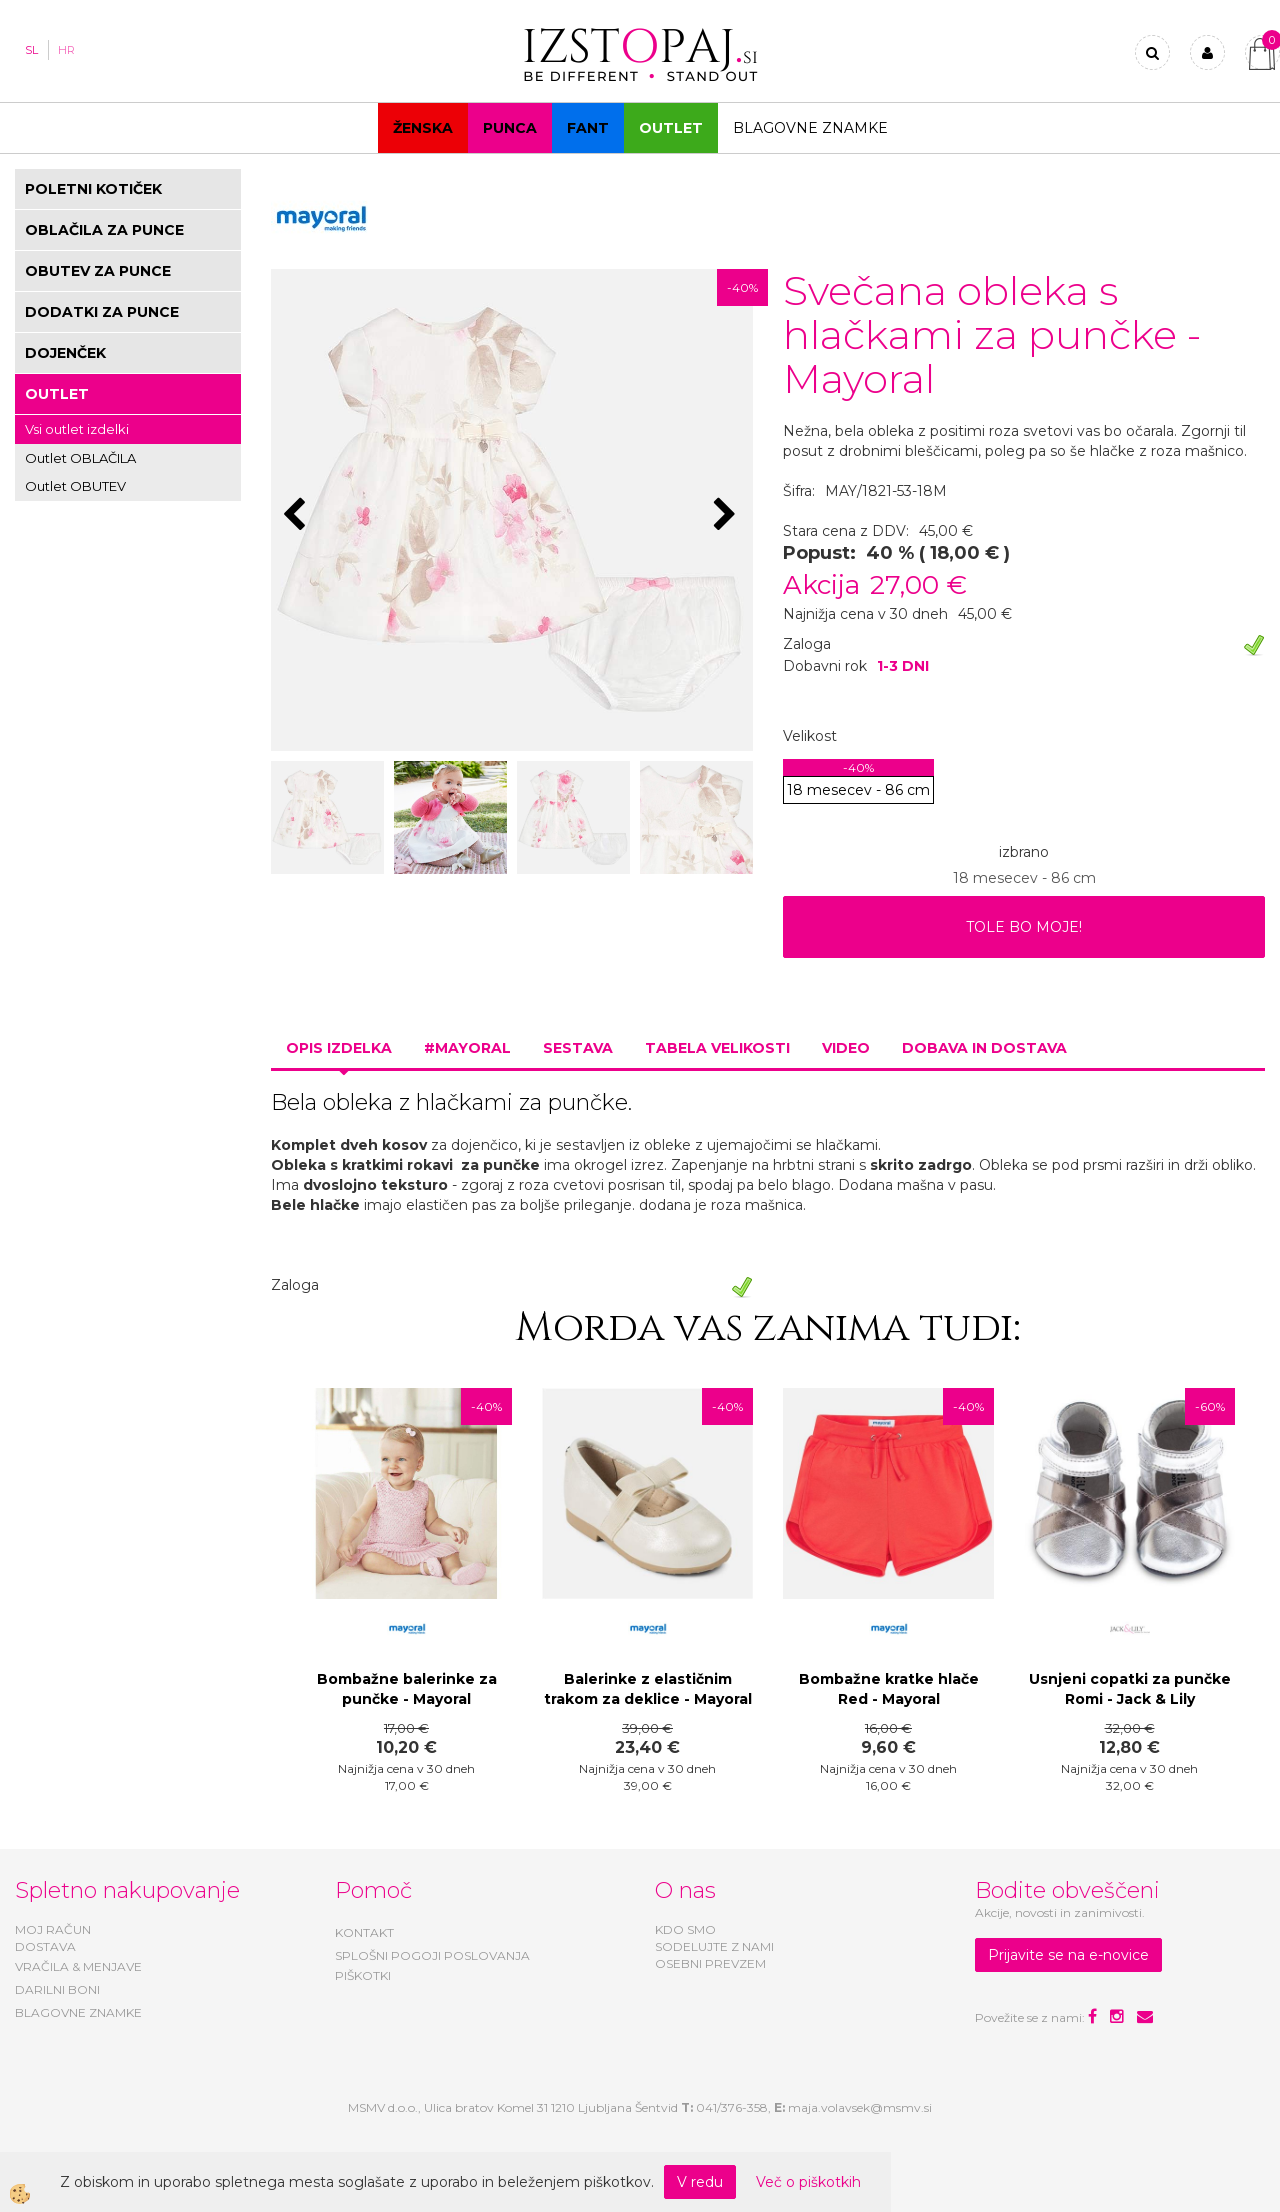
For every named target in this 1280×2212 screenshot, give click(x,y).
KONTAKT (364, 1932)
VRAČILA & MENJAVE (78, 1966)
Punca (510, 128)
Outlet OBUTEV (75, 486)
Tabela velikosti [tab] (717, 1048)
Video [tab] (846, 1048)
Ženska (423, 128)
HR (66, 50)
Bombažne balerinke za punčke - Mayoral (407, 1689)
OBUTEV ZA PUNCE (98, 271)
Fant (588, 128)
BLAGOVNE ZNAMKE (78, 2012)
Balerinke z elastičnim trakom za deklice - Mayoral (648, 1689)
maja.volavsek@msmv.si (860, 2107)
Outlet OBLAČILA (80, 458)
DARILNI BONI (57, 1989)
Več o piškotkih (808, 2182)
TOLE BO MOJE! (1024, 927)
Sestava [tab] (578, 1048)
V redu (700, 2182)
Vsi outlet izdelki (77, 429)
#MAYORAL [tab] (467, 1048)
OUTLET (671, 128)
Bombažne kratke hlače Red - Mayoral (889, 1689)
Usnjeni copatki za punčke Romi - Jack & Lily (1130, 1689)
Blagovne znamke (810, 128)
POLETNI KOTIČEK (93, 189)
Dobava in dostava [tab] (984, 1048)
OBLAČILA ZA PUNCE (104, 230)
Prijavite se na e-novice (1068, 1955)
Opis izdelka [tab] (339, 1048)
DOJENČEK (65, 353)
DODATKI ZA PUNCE (102, 312)
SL (31, 50)
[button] (727, 516)
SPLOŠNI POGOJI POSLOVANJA (432, 1955)
